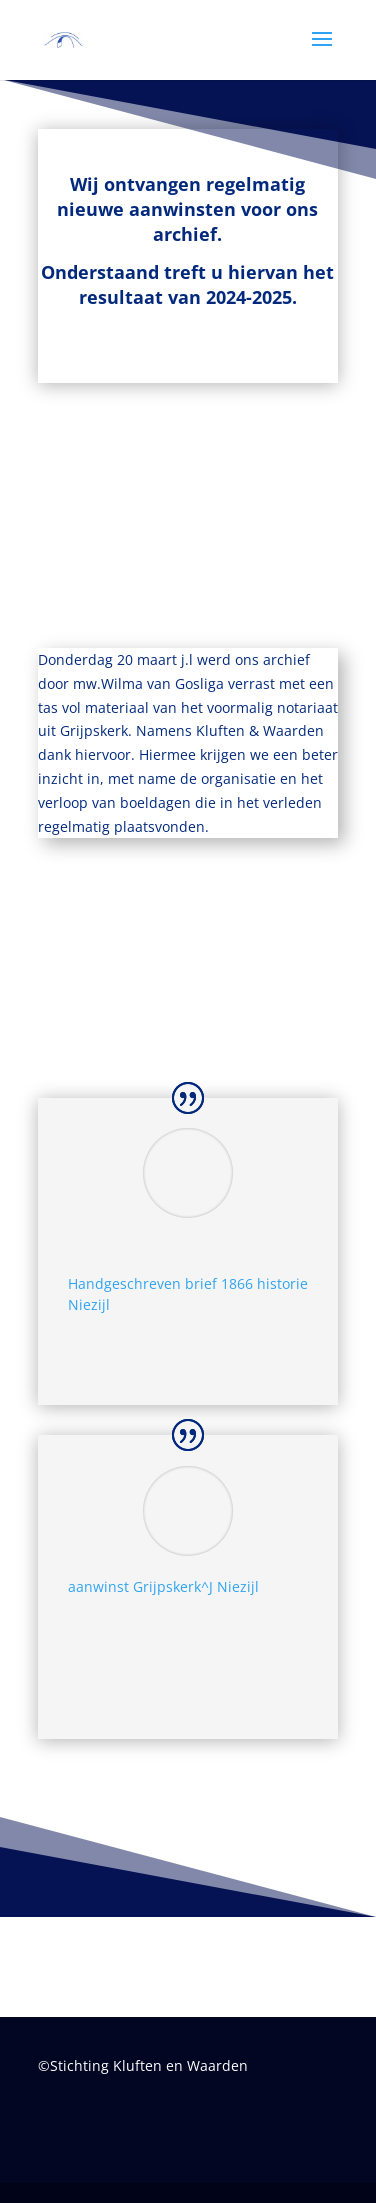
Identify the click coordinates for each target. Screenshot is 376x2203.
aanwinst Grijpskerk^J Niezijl (163, 1586)
